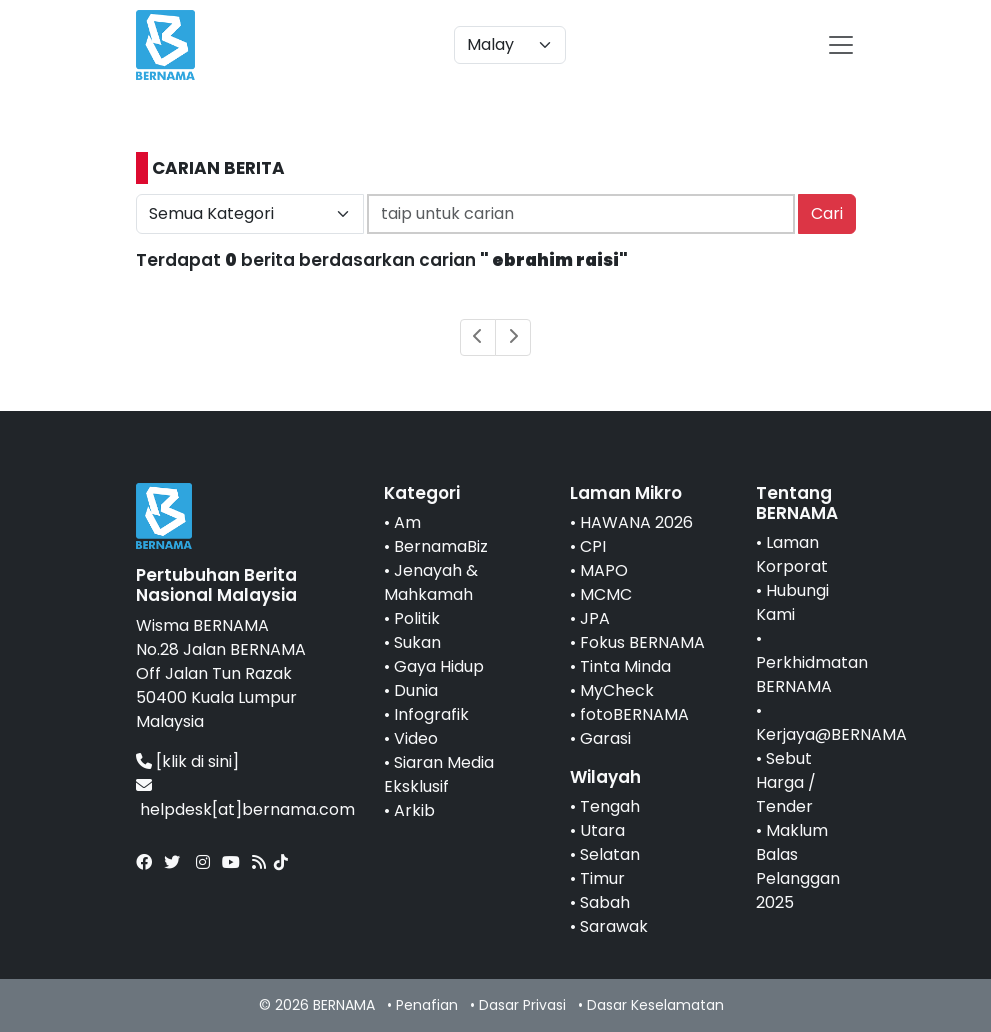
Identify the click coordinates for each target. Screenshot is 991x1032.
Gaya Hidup (439, 666)
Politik (417, 618)
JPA (595, 618)
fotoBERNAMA (634, 714)
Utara (602, 830)
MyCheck (617, 690)
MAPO (604, 570)
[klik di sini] (197, 761)
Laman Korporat (792, 554)
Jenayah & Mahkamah (431, 582)
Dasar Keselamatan (655, 1005)
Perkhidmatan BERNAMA (812, 674)
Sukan (417, 642)
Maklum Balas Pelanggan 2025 (798, 866)
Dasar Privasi (522, 1005)
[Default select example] (510, 45)
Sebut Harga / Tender (786, 782)
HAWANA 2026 (636, 522)
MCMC (606, 594)
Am (407, 522)
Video (416, 738)
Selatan (610, 854)
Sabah (605, 902)
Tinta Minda (625, 666)
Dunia (416, 690)
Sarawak (614, 926)
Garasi (605, 738)
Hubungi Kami (792, 602)
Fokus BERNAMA (642, 642)
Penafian (427, 1005)
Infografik (431, 714)
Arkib (414, 810)
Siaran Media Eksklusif (439, 774)
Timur (602, 878)
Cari (827, 213)
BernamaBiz (441, 546)
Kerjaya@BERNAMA (831, 734)
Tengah (610, 806)
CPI (593, 546)
